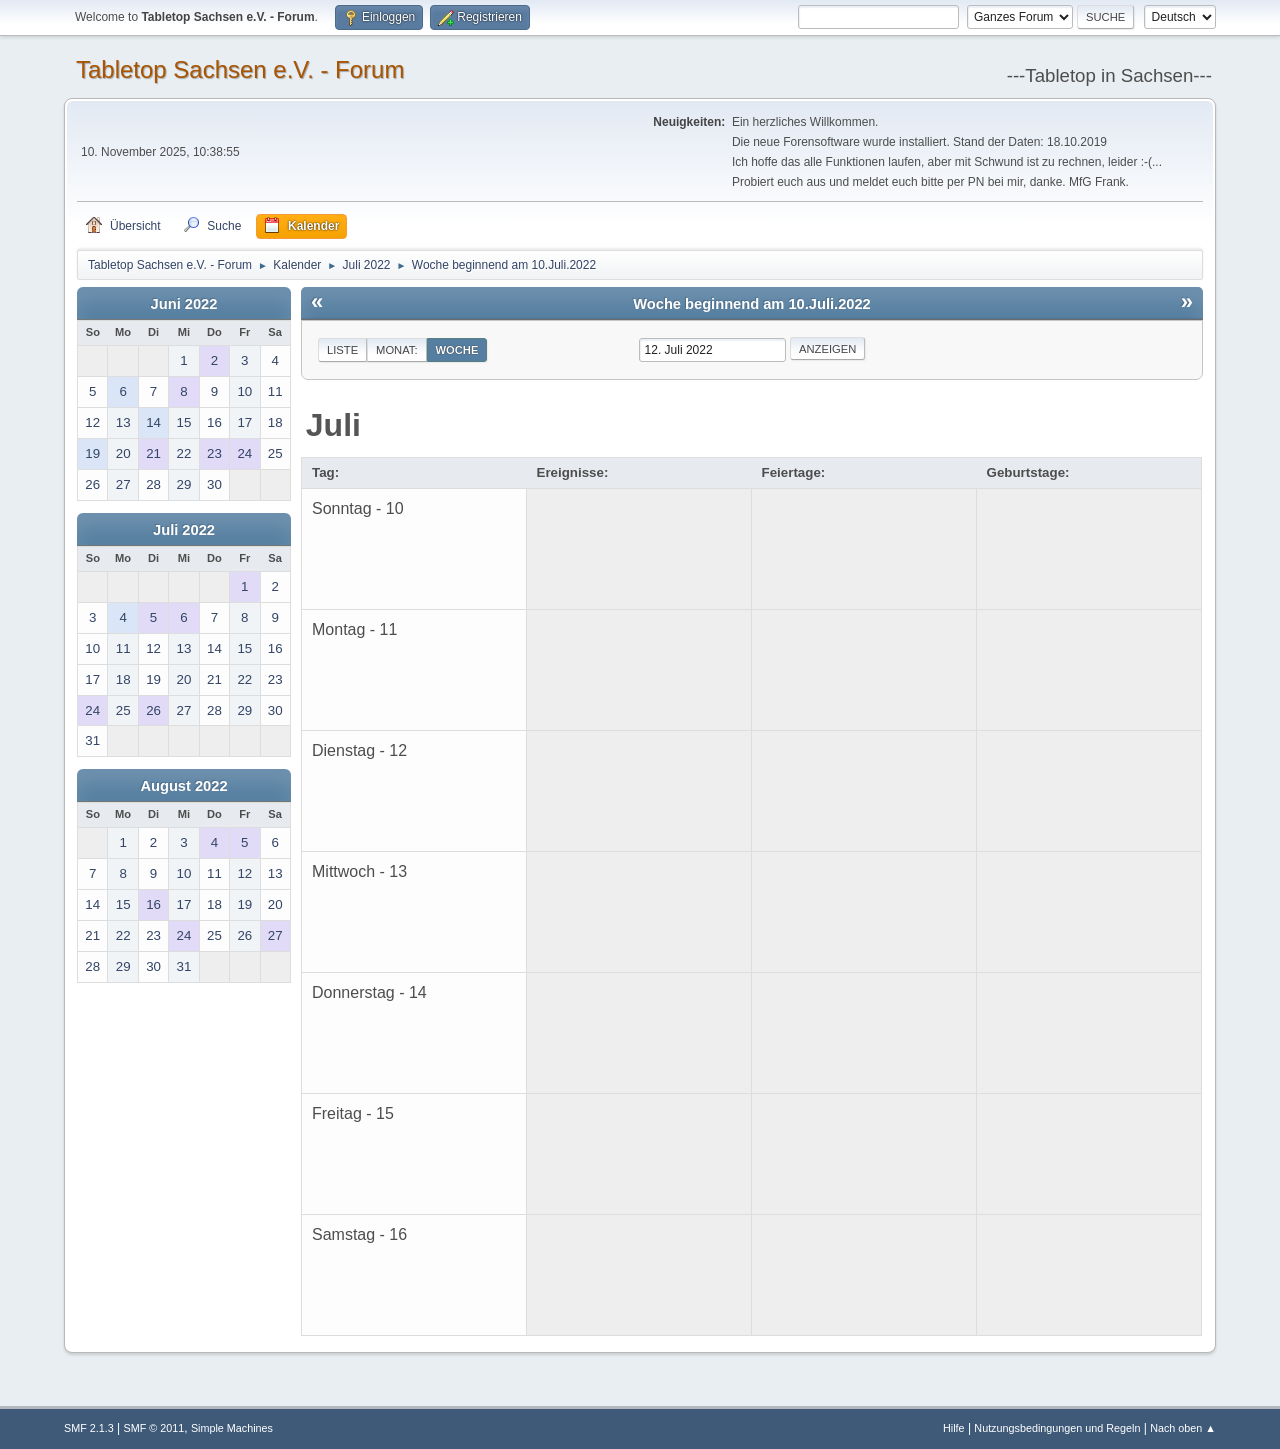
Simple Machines (232, 1428)
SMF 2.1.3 (89, 1428)
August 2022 (183, 786)
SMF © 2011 (154, 1428)
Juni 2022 (184, 304)
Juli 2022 (184, 530)
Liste (342, 350)
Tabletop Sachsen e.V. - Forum (240, 69)
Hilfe (954, 1428)
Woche (457, 350)
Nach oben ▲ (1183, 1428)
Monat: (396, 350)
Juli (333, 425)
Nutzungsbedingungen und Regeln (1057, 1428)
